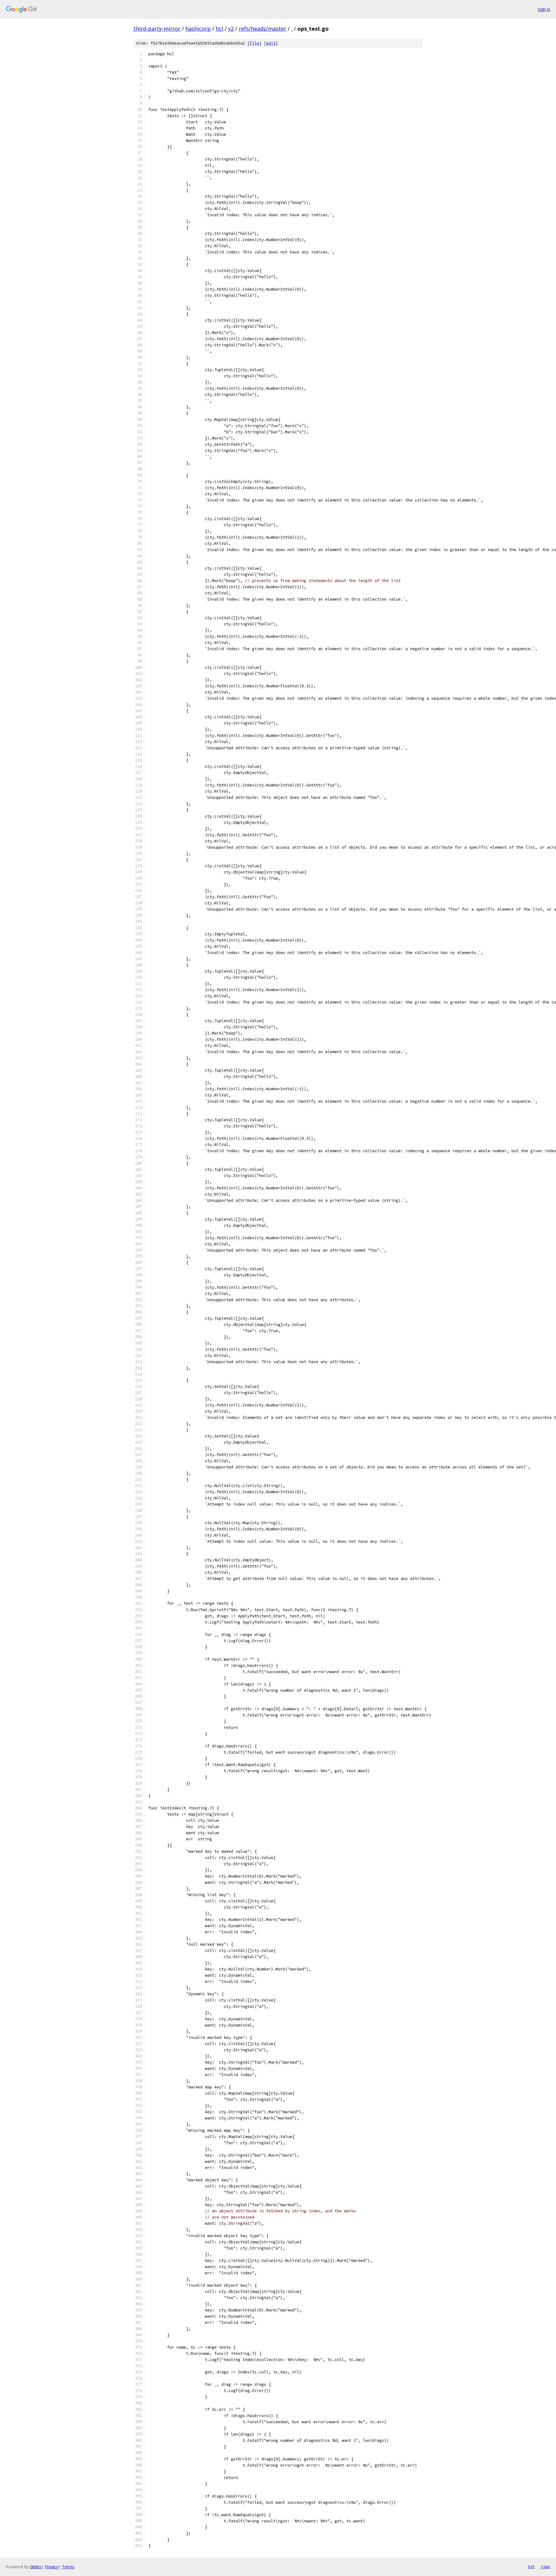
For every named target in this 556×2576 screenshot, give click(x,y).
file (254, 43)
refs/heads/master (262, 28)
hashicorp (198, 28)
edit (271, 43)
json (545, 2566)
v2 (231, 28)
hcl (219, 28)
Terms (68, 2567)
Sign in (544, 9)
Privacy (51, 2567)
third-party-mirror (157, 28)
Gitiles (35, 2567)
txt (531, 2566)
